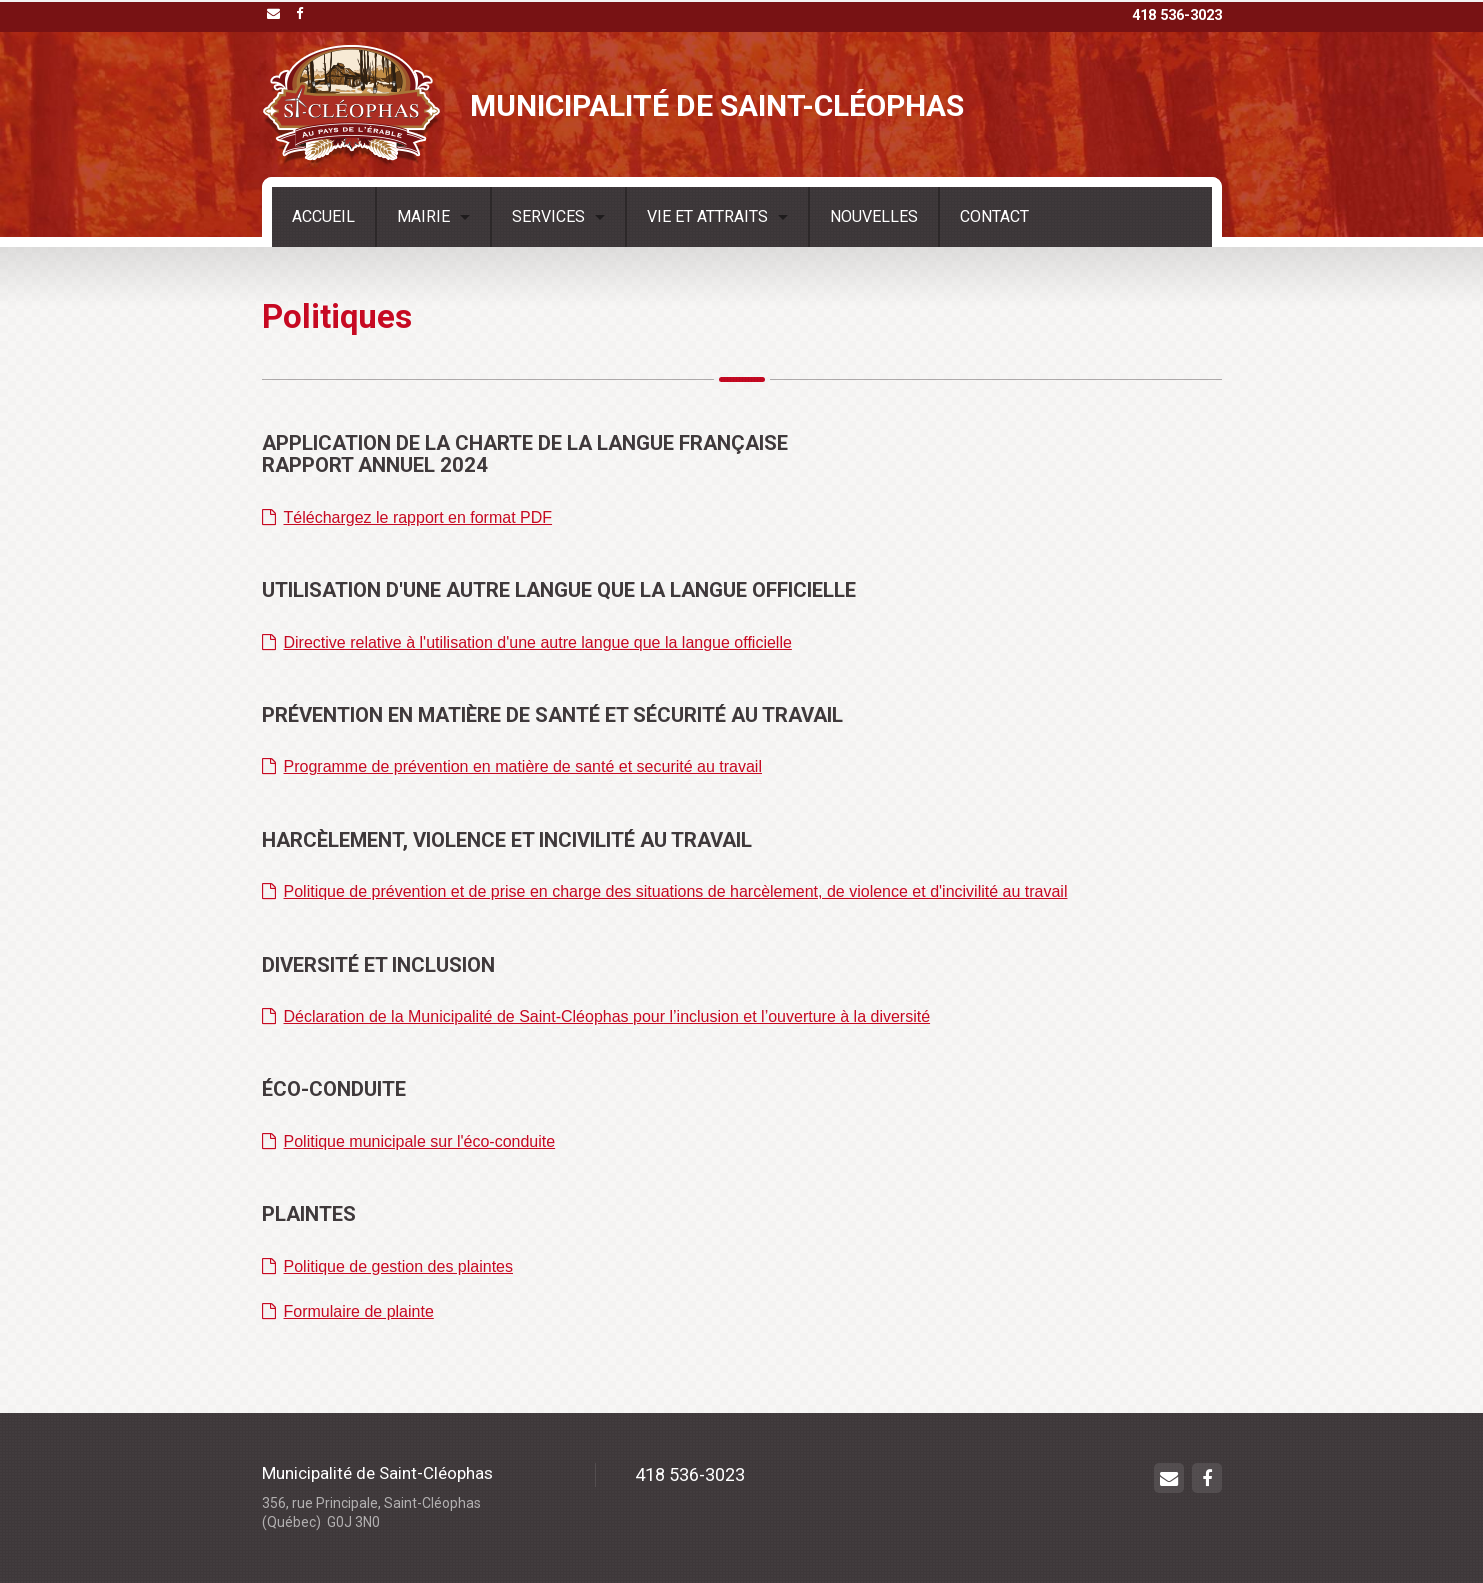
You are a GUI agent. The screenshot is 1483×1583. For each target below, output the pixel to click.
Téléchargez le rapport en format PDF (407, 517)
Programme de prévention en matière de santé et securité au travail (512, 766)
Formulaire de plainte (348, 1311)
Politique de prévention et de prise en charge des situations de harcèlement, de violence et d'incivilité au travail (665, 891)
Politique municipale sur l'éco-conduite (409, 1141)
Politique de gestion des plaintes (388, 1266)
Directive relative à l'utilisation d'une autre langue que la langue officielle (527, 642)
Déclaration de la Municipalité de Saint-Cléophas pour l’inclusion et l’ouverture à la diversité (596, 1016)
